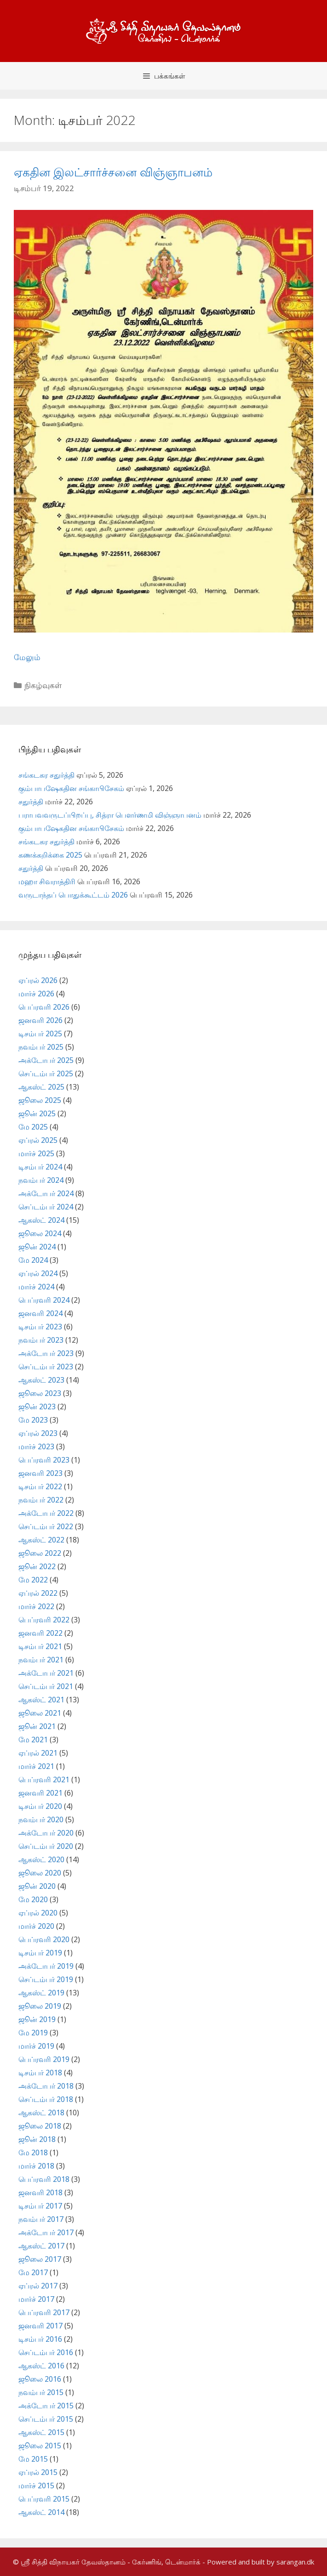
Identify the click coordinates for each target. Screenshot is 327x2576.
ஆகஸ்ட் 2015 (41, 2432)
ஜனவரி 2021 (40, 1793)
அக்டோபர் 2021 (46, 1673)
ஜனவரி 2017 (40, 2326)
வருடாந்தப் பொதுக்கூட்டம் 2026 (73, 895)
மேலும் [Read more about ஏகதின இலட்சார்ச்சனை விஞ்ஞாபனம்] (27, 657)
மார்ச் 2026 (36, 994)
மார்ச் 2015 (36, 2485)
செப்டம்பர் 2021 (45, 1686)
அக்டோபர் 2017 (46, 2232)
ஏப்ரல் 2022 (37, 1593)
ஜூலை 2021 (39, 1713)
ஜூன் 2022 (37, 1566)
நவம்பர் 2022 (40, 1500)
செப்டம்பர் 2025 (45, 1073)
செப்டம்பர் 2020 (45, 1846)
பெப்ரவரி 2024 (43, 1300)
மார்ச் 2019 (36, 2046)
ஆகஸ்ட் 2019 (41, 1993)
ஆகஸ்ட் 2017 (41, 2246)
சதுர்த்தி (30, 802)
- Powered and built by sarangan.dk (258, 2561)
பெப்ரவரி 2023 (43, 1460)
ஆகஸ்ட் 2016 (41, 2366)
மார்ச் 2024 (36, 1287)
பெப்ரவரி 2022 (43, 1620)
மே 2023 (33, 1420)
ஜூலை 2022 (39, 1553)
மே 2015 (33, 2459)
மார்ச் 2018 (36, 2166)
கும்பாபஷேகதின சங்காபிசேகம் (71, 788)
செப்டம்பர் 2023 (45, 1366)
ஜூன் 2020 (37, 1886)
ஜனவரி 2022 (40, 1633)
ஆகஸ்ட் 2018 (41, 2112)
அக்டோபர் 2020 (46, 1833)
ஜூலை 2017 (39, 2259)
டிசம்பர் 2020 (40, 1806)
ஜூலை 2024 (39, 1233)
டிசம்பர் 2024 (40, 1167)
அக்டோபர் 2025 (46, 1060)
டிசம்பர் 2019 (40, 1953)
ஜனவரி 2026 (40, 1020)
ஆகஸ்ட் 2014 (41, 2512)
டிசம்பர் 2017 (40, 2206)
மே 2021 (33, 1739)
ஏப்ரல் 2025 (37, 1140)
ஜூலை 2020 (39, 1873)
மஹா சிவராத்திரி (46, 881)
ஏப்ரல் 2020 (37, 1913)
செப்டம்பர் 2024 (45, 1207)
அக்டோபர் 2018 (46, 2086)
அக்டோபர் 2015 (46, 2406)
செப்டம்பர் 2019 (45, 1979)
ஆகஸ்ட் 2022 (41, 1540)
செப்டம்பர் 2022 (45, 1526)
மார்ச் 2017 (36, 2299)
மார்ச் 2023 (36, 1446)
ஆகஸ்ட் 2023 (41, 1380)
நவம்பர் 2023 (40, 1340)
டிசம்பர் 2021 (40, 1646)
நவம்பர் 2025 (40, 1047)
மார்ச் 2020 (36, 1926)
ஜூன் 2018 (37, 2139)
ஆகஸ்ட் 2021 (41, 1700)
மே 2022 (33, 1580)
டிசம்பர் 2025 (40, 1033)
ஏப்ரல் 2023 (37, 1433)
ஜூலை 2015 (39, 2445)
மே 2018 (33, 2152)
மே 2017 (33, 2272)
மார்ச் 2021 (36, 1766)
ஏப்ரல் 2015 (37, 2472)
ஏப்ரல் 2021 (37, 1753)
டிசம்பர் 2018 (40, 2073)
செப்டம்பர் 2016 (45, 2352)
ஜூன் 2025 (37, 1113)
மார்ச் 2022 (36, 1606)
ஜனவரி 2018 (40, 2192)
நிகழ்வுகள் (43, 685)
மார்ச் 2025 (36, 1153)
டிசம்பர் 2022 (40, 1486)
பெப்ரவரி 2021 (43, 1779)
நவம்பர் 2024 (40, 1180)
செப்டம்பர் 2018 (45, 2099)
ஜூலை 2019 (39, 2006)
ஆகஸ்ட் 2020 (41, 1859)
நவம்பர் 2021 (40, 1660)
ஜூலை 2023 (39, 1393)
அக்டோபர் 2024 (46, 1193)
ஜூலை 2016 (39, 2379)
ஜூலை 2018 (39, 2126)
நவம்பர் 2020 (40, 1819)
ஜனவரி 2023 (40, 1473)
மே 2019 (33, 2033)
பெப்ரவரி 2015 (43, 2499)
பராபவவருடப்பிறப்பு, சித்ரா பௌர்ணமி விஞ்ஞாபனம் (109, 815)
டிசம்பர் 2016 (40, 2339)
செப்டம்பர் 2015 (45, 2419)
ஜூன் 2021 (37, 1726)
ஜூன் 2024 (37, 1247)
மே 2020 (33, 1899)
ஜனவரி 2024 (40, 1313)
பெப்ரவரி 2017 (43, 2312)
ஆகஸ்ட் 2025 (41, 1087)
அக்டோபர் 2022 (46, 1513)
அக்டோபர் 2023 (46, 1353)
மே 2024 (33, 1260)
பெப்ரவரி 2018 (43, 2179)
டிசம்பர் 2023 (40, 1327)
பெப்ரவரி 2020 (43, 1939)
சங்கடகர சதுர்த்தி (46, 775)
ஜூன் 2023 (37, 1406)
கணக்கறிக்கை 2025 (50, 855)
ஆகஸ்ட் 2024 (41, 1220)
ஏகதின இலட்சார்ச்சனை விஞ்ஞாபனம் (113, 172)
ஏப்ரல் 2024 (37, 1273)
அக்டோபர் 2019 (46, 1966)
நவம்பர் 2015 (40, 2392)
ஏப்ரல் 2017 (37, 2286)
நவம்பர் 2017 (40, 2219)
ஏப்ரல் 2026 (37, 980)
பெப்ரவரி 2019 (43, 2059)
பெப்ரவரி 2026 (43, 1007)
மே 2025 (33, 1127)
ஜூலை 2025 (39, 1100)
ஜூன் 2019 (37, 2019)
